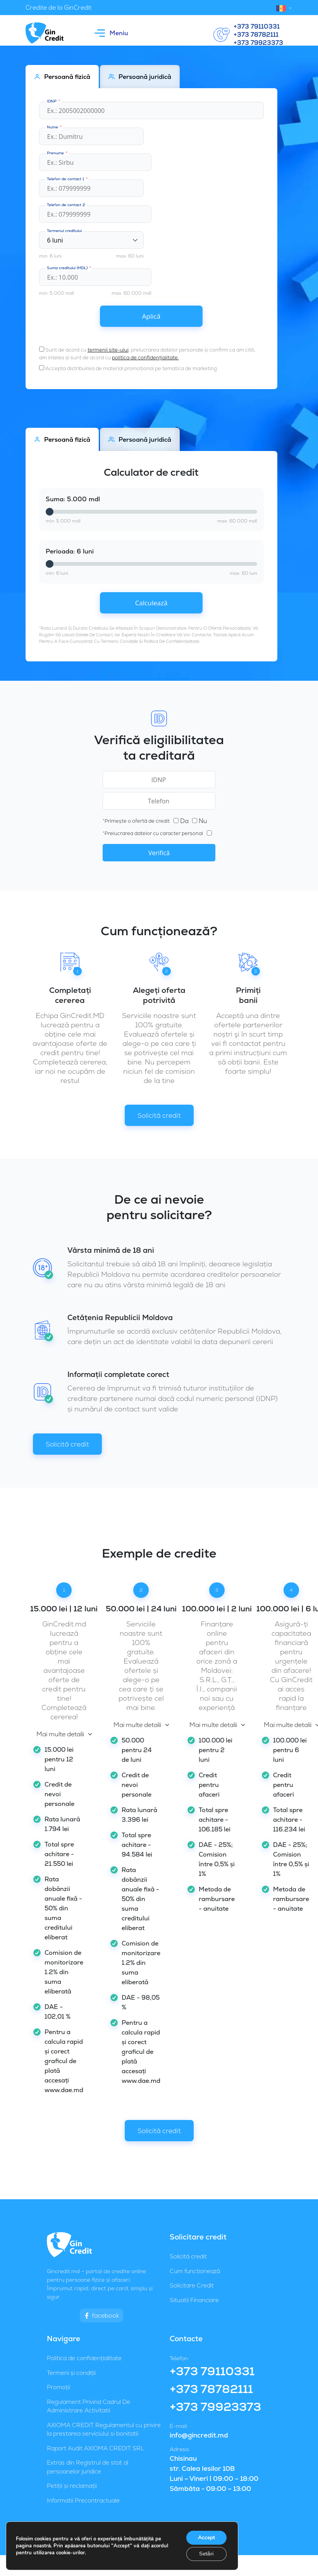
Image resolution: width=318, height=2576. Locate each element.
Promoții (58, 2387)
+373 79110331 (257, 27)
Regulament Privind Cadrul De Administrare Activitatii (88, 2406)
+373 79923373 (258, 43)
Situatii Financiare (194, 2300)
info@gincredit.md (199, 2435)
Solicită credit (159, 1115)
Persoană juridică (139, 77)
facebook (101, 2315)
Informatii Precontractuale (83, 2500)
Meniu (111, 33)
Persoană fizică (62, 77)
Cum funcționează (195, 2271)
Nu (199, 821)
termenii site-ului (108, 350)
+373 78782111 (256, 35)
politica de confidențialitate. (145, 357)
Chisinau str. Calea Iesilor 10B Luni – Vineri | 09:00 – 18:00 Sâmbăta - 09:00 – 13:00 (214, 2473)
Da (181, 821)
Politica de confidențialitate (84, 2358)
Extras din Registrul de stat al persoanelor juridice (87, 2467)
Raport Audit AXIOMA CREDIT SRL (95, 2448)
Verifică (159, 853)
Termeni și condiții (71, 2372)
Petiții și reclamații (72, 2485)
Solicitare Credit (192, 2285)
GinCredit (171, 2537)
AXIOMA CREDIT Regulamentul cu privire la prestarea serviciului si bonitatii (104, 2429)
